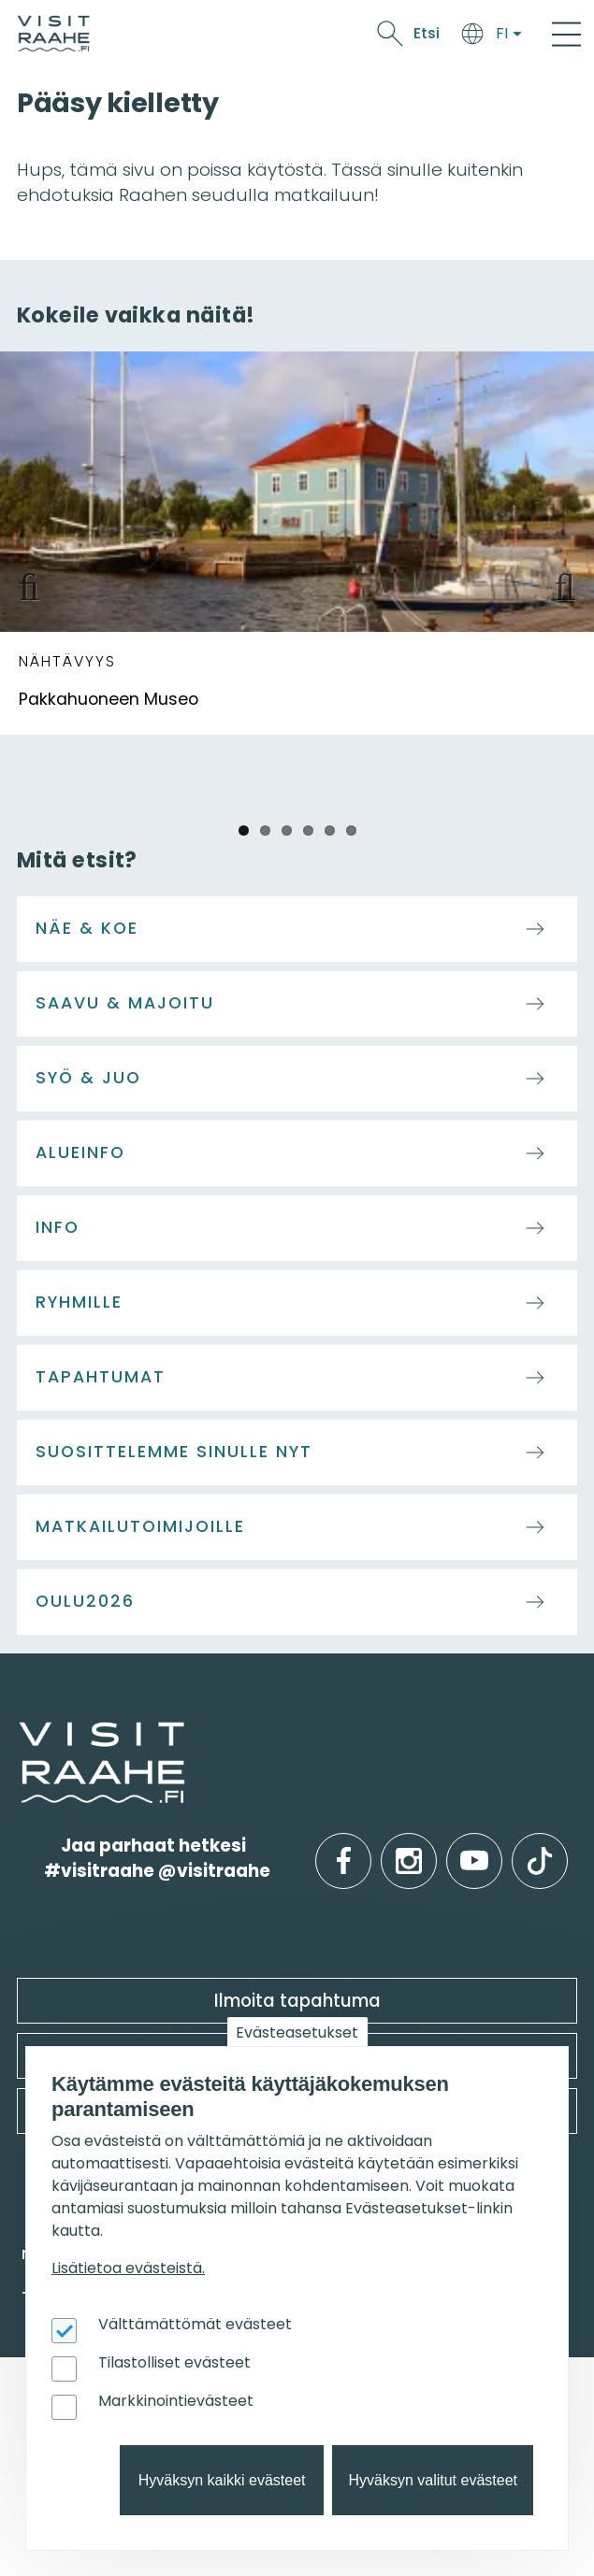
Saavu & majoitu (125, 1003)
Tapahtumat (101, 1377)
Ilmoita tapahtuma (297, 2000)
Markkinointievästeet (176, 2400)
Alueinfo (80, 1152)
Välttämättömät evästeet (195, 2324)
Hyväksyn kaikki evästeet (222, 2480)
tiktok (540, 1846)
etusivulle (20, 1733)
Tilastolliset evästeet (174, 2362)
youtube (474, 1846)
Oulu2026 (85, 1601)
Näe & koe (87, 928)
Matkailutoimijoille (140, 1526)
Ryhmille (79, 1302)
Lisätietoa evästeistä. (128, 2268)
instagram (409, 1846)
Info (58, 1227)
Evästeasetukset (297, 2032)
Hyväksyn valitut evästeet (432, 2480)
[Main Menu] (566, 33)
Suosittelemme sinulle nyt (174, 1451)
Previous (37, 583)
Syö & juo (88, 1077)
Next (556, 583)
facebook (343, 1846)
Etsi (426, 33)
